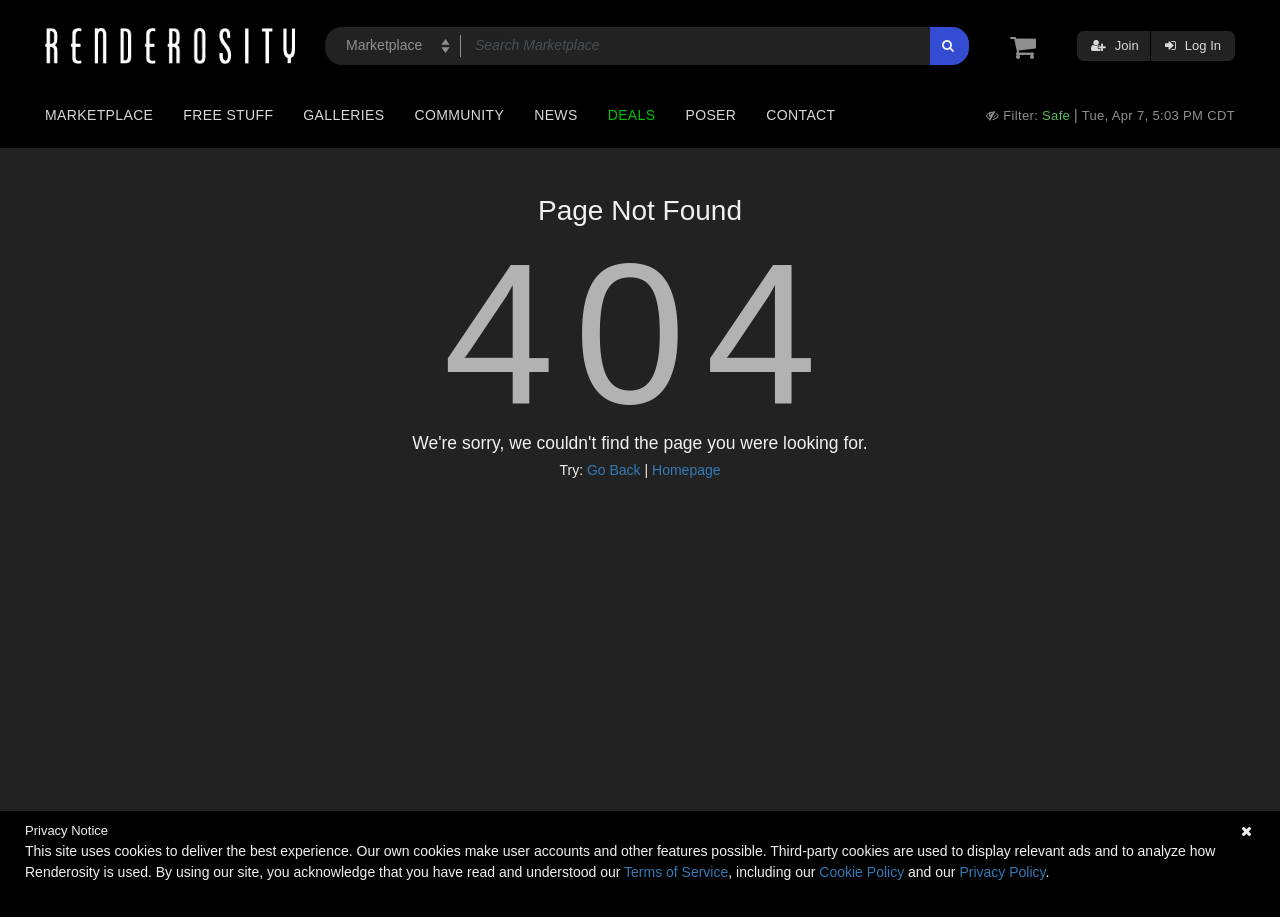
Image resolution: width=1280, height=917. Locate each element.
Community (460, 115)
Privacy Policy (1002, 872)
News (555, 115)
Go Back (614, 470)
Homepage (686, 470)
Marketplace (99, 115)
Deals (632, 115)
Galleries (343, 115)
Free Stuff (228, 115)
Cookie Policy (861, 872)
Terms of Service (676, 872)
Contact (800, 115)
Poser (710, 115)
